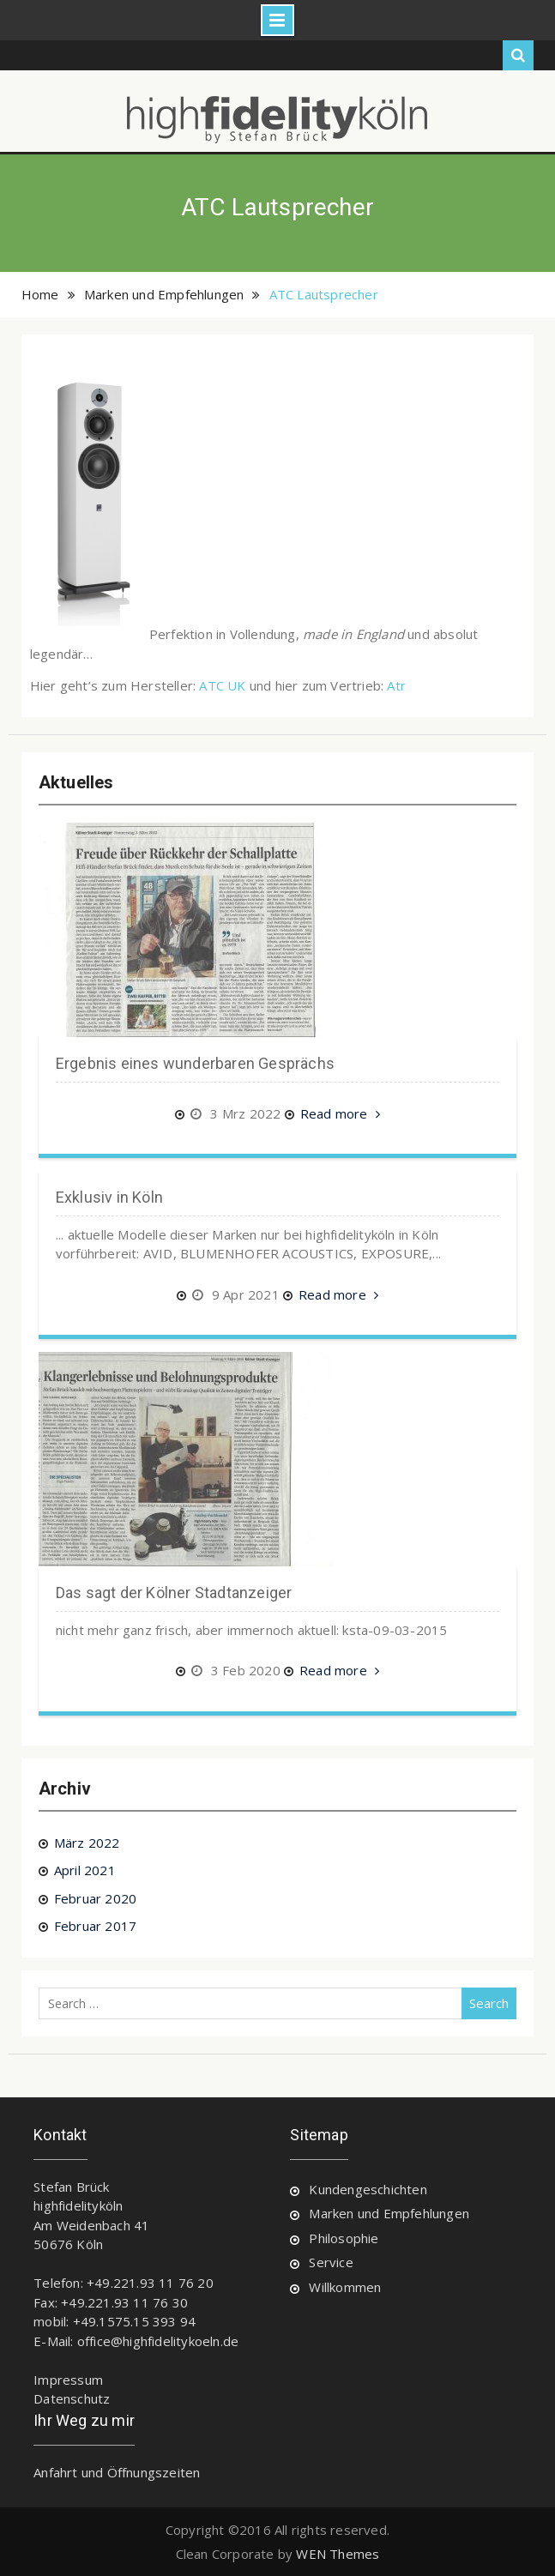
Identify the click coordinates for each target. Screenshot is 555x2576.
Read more (340, 1115)
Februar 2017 (95, 1925)
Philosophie (343, 2238)
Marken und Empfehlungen (389, 2213)
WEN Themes (337, 2553)
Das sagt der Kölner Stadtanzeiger (174, 1593)
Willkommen (345, 2286)
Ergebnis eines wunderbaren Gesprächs (195, 1063)
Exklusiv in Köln (109, 1197)
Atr (396, 685)
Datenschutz (71, 2398)
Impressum (68, 2379)
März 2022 (87, 1842)
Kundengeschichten (367, 2189)
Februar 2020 (95, 1898)
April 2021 (85, 1870)
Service (331, 2262)
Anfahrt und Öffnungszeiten (116, 2472)
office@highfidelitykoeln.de (157, 2341)
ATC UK (222, 685)
